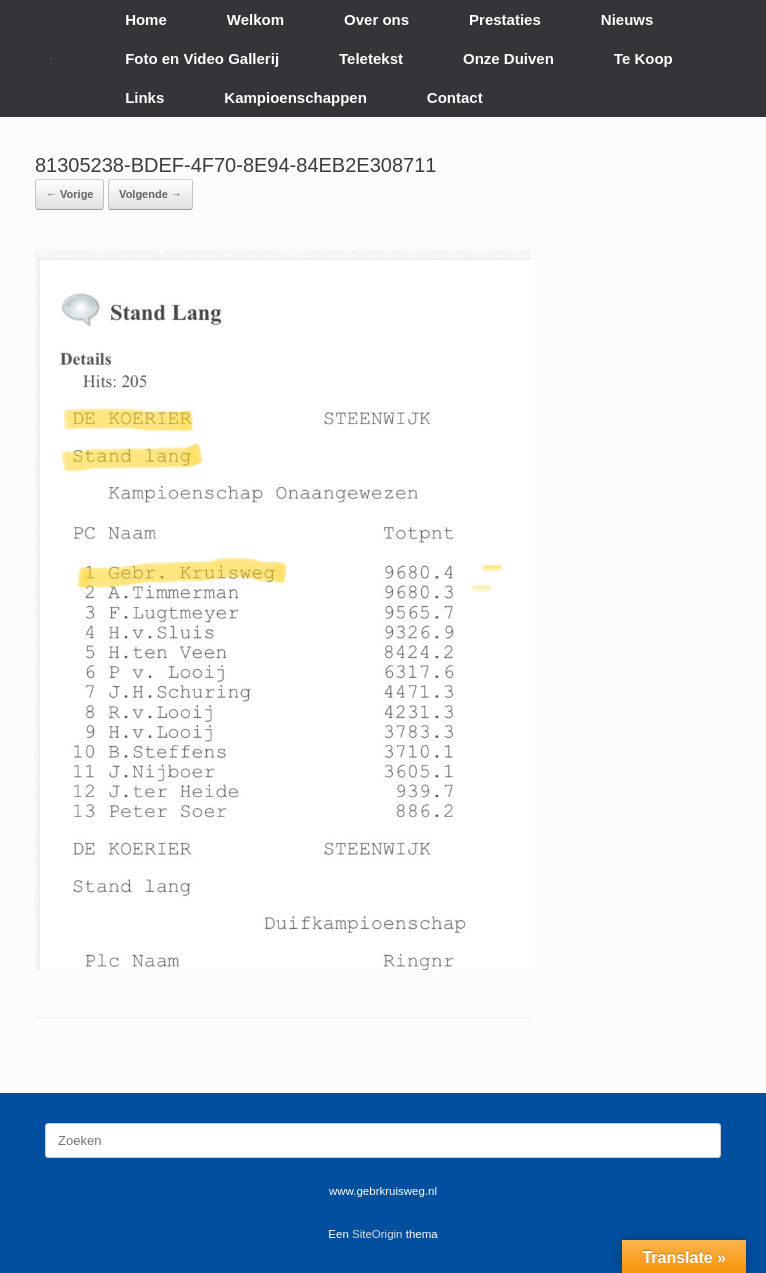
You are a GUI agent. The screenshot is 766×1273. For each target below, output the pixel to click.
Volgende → (150, 194)
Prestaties (505, 19)
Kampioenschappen (295, 97)
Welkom (255, 19)
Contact (455, 97)
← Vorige (69, 194)
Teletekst (371, 58)
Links (144, 97)
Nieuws (627, 19)
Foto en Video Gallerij (202, 58)
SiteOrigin (377, 1234)
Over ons (376, 19)
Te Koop (643, 58)
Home (146, 19)
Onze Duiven (508, 58)
